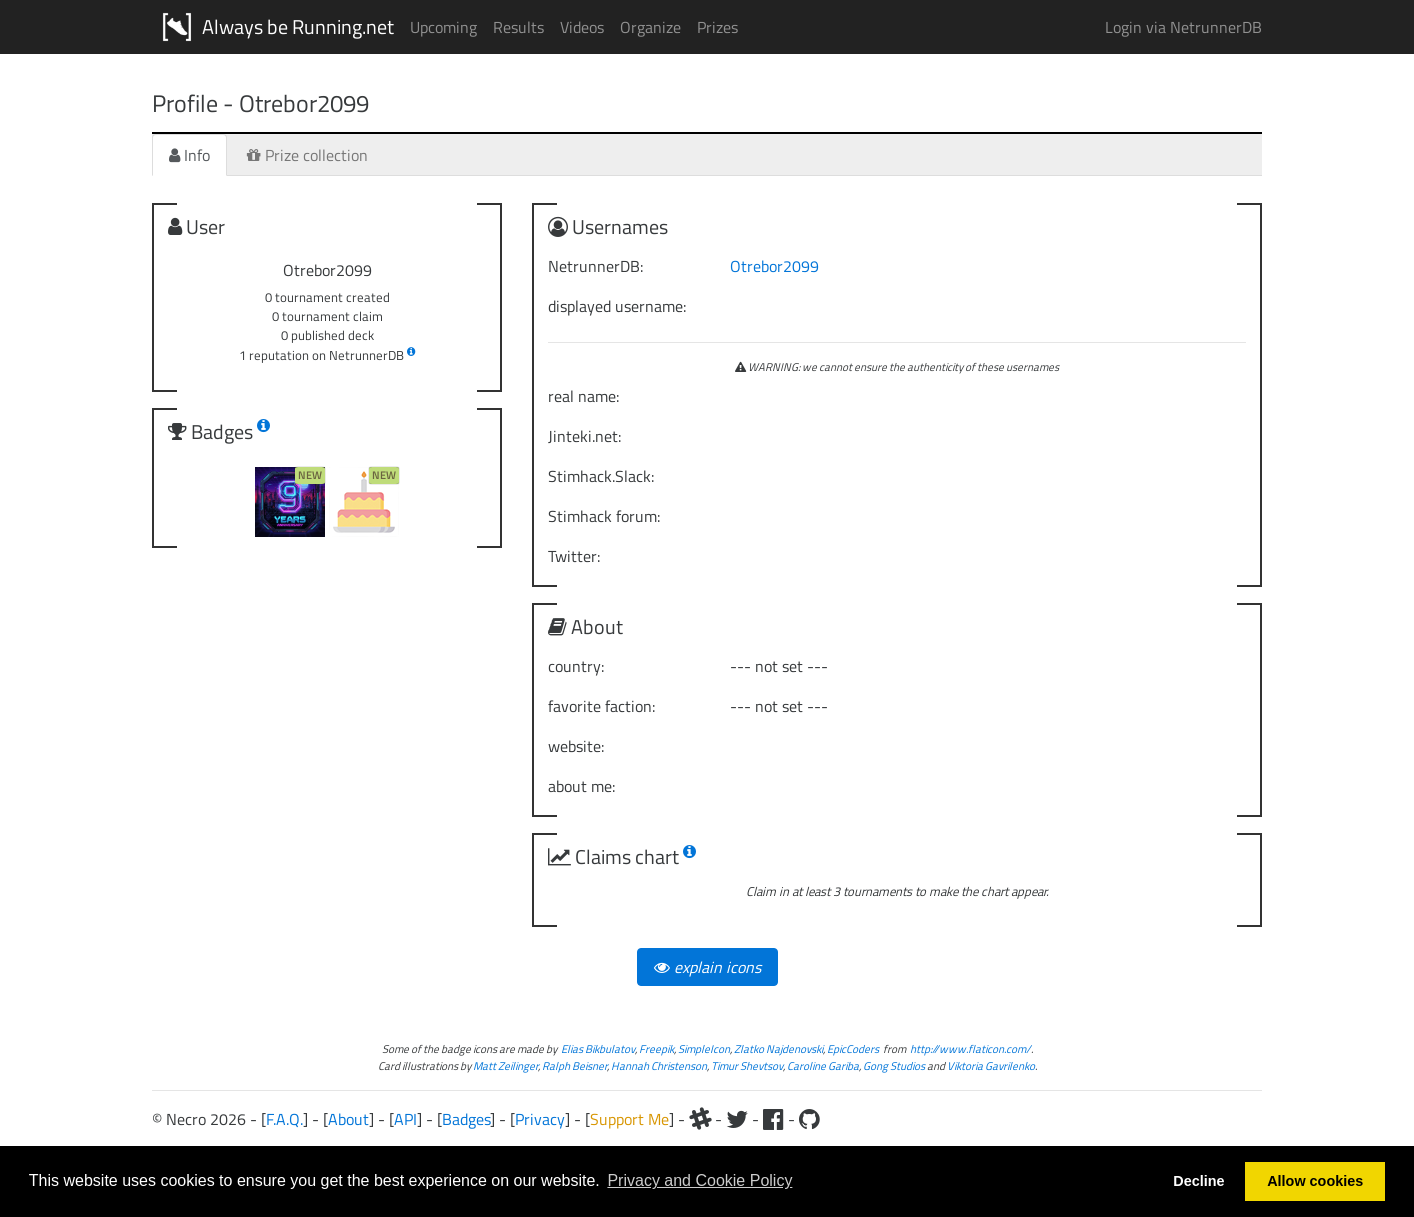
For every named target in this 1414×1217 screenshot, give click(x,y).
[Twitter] (737, 1119)
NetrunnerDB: (595, 266)
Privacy (540, 1119)
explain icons (707, 967)
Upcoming (443, 27)
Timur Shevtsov (747, 1065)
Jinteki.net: (584, 436)
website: (576, 746)
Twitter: (574, 556)
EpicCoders (853, 1048)
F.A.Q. (284, 1119)
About (348, 1119)
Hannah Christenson (659, 1065)
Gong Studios (894, 1065)
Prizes (717, 27)
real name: (583, 396)
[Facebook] (773, 1119)
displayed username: (617, 306)
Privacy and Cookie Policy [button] (699, 1180)
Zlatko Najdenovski (778, 1048)
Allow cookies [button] (1315, 1181)
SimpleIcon (704, 1048)
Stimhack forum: (604, 516)
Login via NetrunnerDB (1183, 27)
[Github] (809, 1119)
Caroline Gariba (823, 1065)
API (405, 1119)
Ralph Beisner (574, 1065)
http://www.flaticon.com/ (970, 1048)
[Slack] (700, 1119)
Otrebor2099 (774, 266)
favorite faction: (601, 706)
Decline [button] (1198, 1181)
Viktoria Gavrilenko (991, 1065)
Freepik (656, 1048)
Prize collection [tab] (307, 155)
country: (576, 666)
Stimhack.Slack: (601, 476)
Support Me (629, 1119)
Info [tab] (189, 155)
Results (518, 27)
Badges (466, 1119)
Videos (582, 27)
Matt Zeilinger (505, 1065)
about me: (581, 786)
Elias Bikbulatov (598, 1048)
